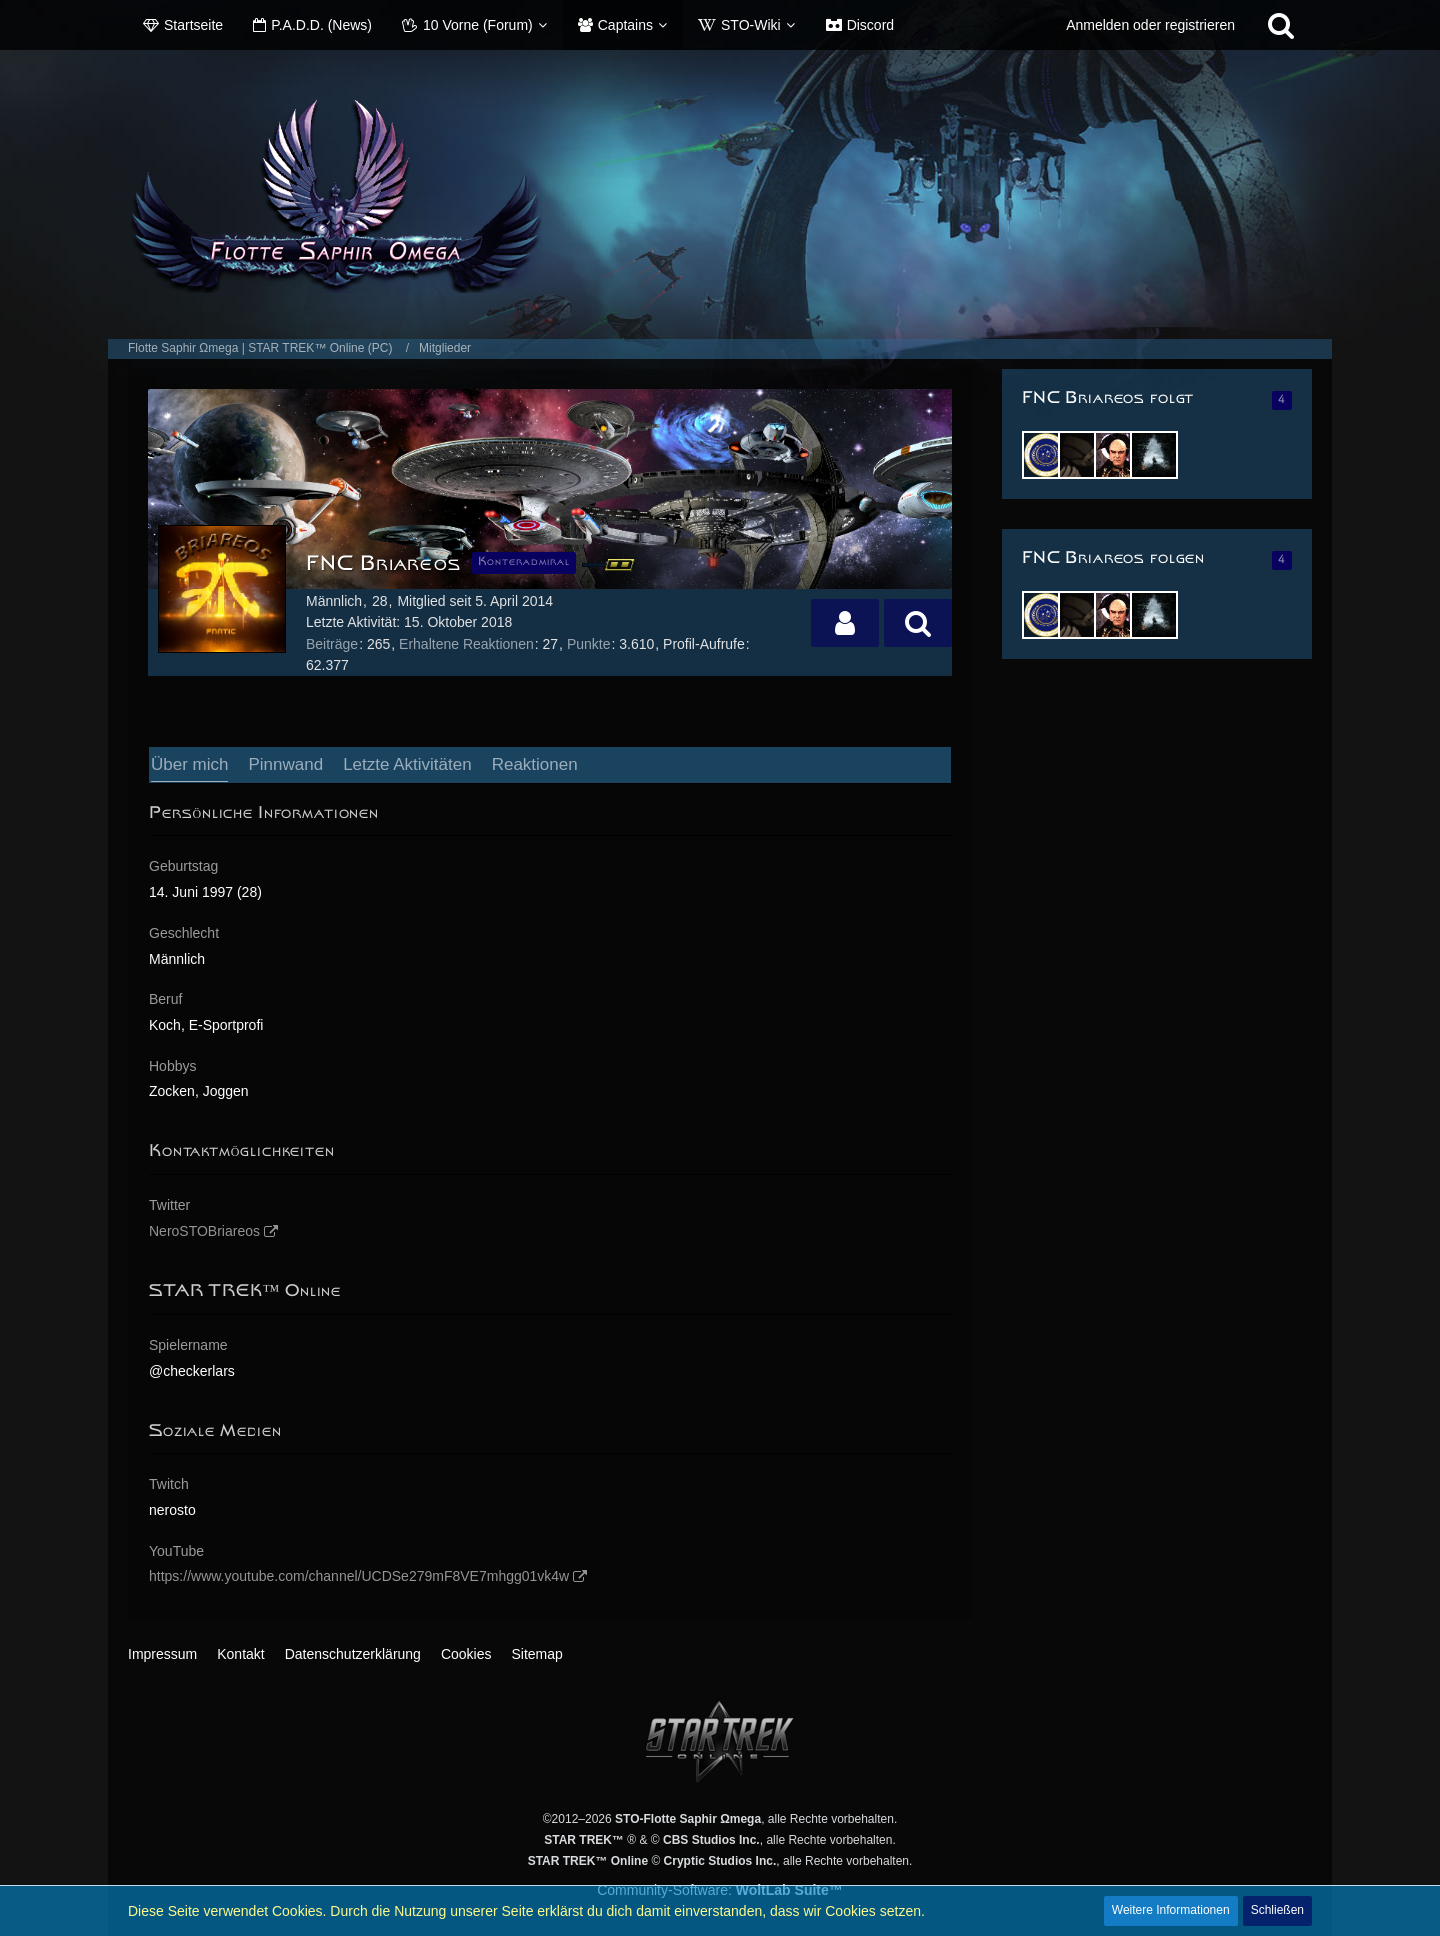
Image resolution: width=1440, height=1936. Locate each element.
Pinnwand (285, 764)
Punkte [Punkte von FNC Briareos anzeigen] (589, 644)
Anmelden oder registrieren (1150, 25)
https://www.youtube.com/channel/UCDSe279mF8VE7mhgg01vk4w (359, 1576)
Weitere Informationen (1171, 1910)
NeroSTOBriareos (204, 1231)
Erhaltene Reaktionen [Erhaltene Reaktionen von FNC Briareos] (466, 644)
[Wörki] (1082, 455)
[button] (845, 623)
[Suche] (1281, 25)
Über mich (189, 764)
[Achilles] (1118, 455)
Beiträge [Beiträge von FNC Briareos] (332, 644)
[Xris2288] (1154, 455)
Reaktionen (535, 764)
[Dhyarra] (1046, 455)
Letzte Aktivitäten (407, 764)
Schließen (1277, 1910)
